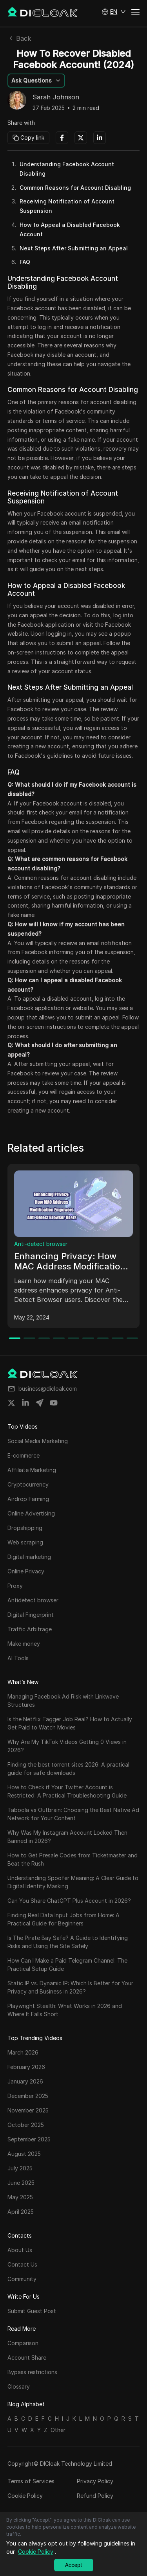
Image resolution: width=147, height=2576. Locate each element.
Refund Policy (95, 2495)
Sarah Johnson (56, 97)
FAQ (25, 262)
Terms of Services (30, 2481)
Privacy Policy (95, 2481)
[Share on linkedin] (25, 1403)
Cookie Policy (25, 2495)
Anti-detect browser (40, 1243)
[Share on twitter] (11, 1403)
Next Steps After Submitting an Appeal (74, 248)
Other (58, 2430)
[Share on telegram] (40, 1403)
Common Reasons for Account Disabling (75, 187)
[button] (114, 12)
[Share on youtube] (54, 1403)
